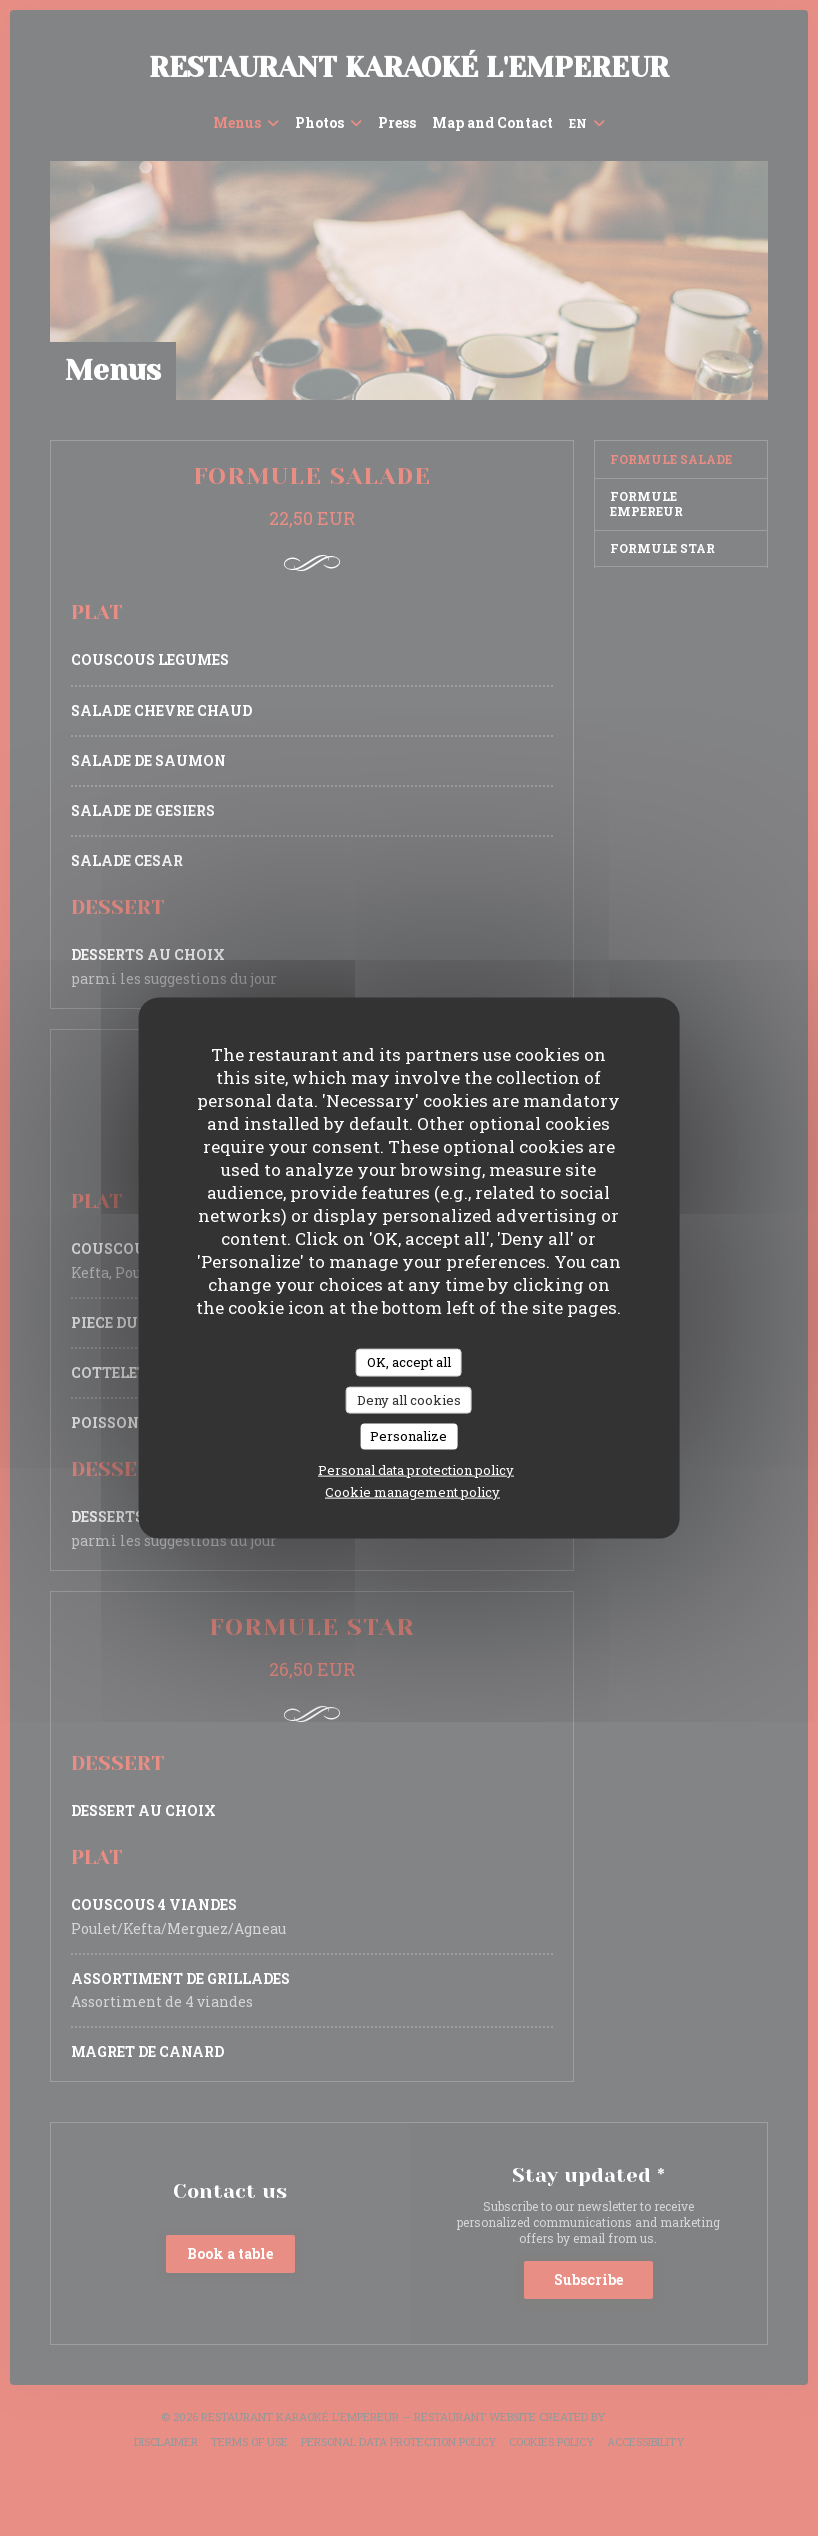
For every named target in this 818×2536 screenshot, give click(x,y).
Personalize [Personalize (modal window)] (408, 1436)
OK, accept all (409, 1362)
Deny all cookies (409, 1399)
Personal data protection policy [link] (416, 1469)
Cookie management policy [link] (412, 1491)
